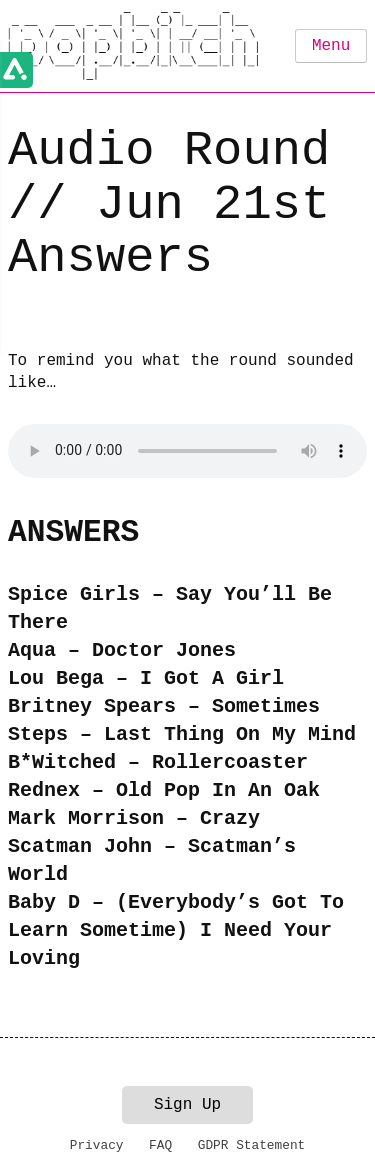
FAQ (160, 1145)
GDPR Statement (252, 1145)
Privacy (97, 1145)
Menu (331, 46)
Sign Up (187, 1105)
